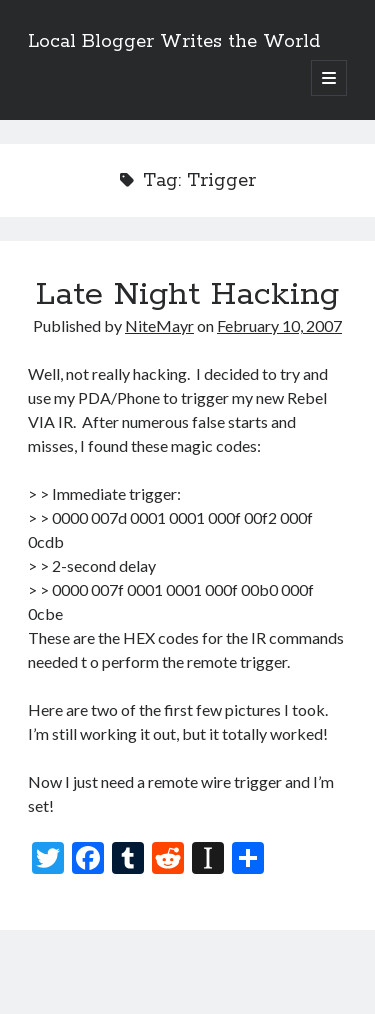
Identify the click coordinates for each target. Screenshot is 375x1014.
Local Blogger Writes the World (174, 42)
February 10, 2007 (279, 325)
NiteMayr (159, 325)
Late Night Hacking (187, 295)
